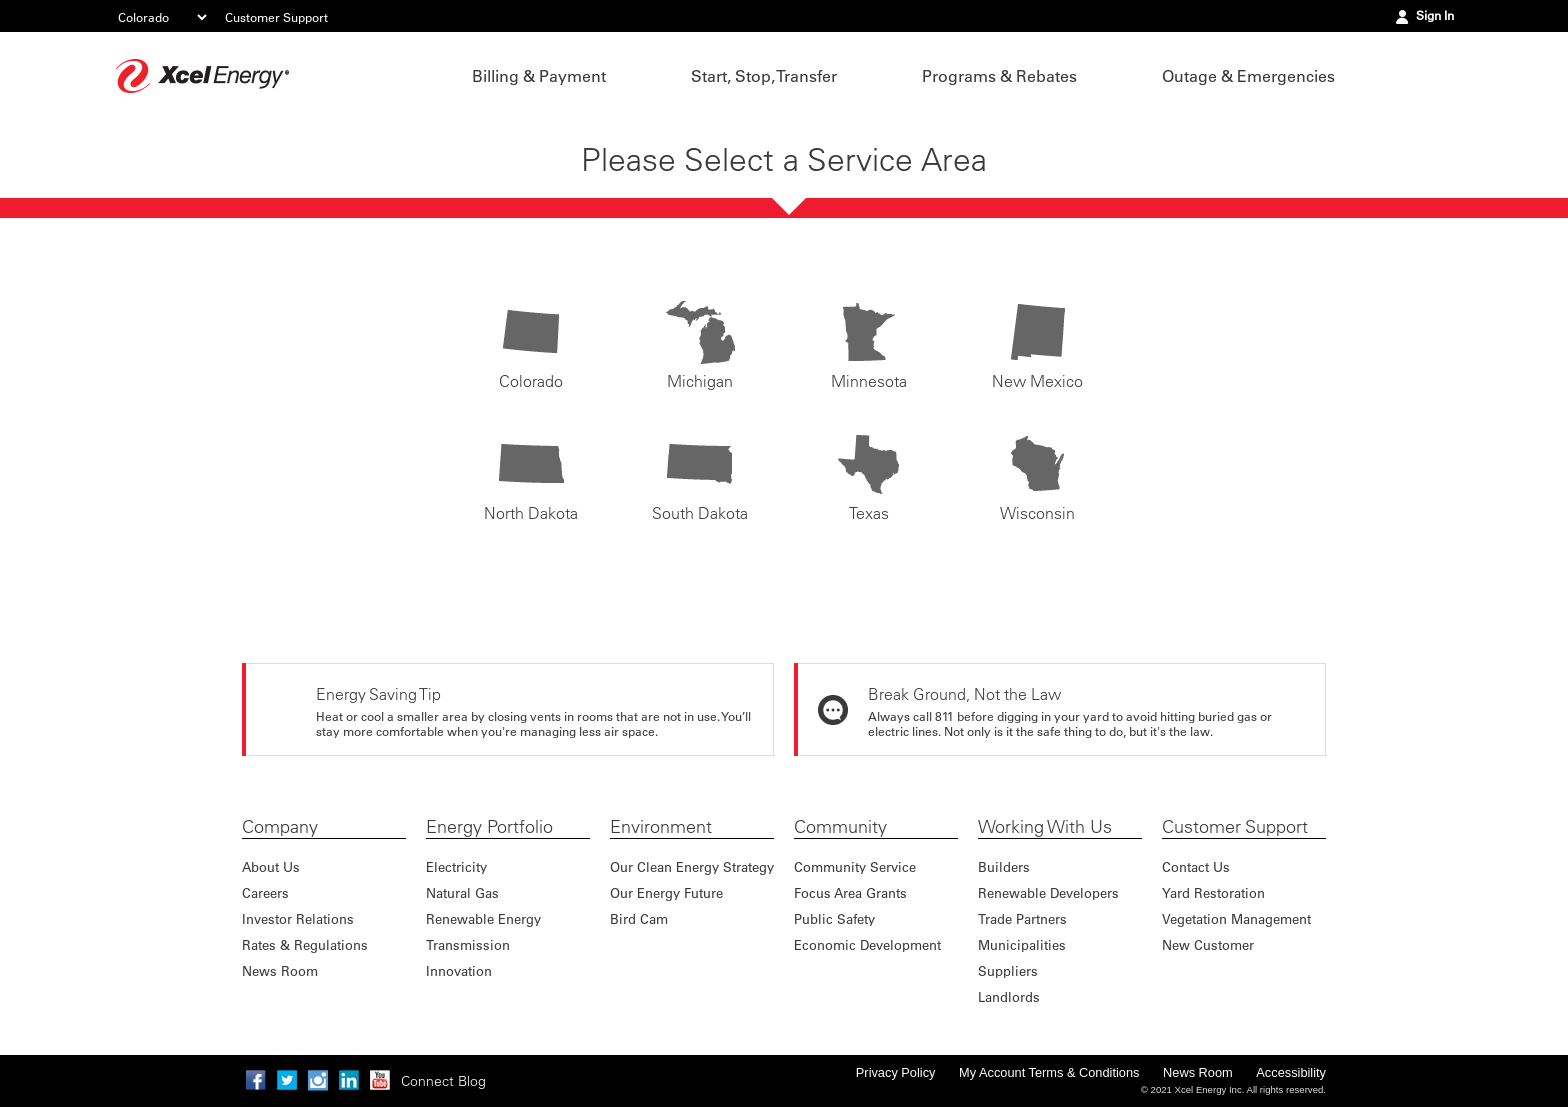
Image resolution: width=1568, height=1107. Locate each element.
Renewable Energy (483, 918)
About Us (271, 866)
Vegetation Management (1236, 918)
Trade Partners (1022, 918)
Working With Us (1045, 827)
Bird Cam (639, 918)
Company (280, 827)
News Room (280, 970)
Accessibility (1291, 1072)
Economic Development (867, 944)
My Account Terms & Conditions (1049, 1072)
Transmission (468, 944)
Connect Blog (443, 1081)
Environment (661, 827)
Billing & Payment (539, 76)
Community (840, 827)
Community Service (855, 866)
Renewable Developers (1048, 892)
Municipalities (1022, 944)
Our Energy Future (666, 892)
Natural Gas (462, 892)
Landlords (1009, 996)
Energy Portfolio (489, 827)
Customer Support (276, 17)
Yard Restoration (1213, 892)
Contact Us (1196, 866)
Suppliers (1008, 970)
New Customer (1208, 944)
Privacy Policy (896, 1072)
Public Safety (834, 918)
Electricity (456, 866)
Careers (265, 892)
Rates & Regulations (305, 944)
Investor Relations (298, 918)
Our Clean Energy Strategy (692, 866)
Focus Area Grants (850, 892)
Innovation (459, 970)
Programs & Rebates (999, 76)
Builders (1004, 866)
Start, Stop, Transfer (764, 76)
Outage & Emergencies (1248, 76)
